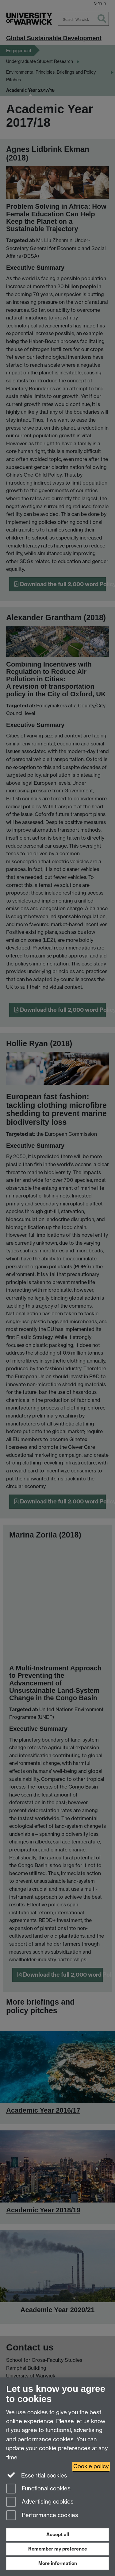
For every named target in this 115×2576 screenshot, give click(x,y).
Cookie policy (91, 2466)
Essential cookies (36, 2475)
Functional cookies (38, 2489)
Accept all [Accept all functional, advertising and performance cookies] (57, 2534)
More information (57, 2563)
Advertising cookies (40, 2502)
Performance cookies (42, 2515)
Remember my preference (57, 2549)
